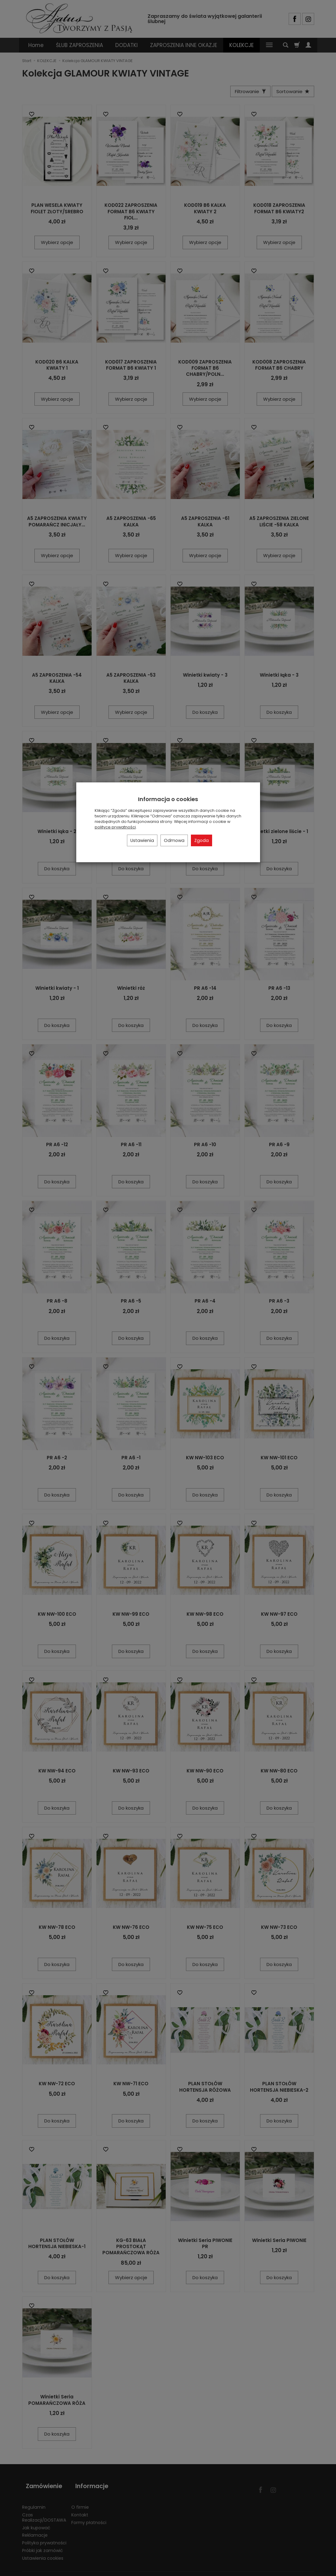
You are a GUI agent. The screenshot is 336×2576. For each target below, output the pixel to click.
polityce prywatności (115, 827)
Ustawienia (142, 840)
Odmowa (174, 840)
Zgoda (201, 840)
